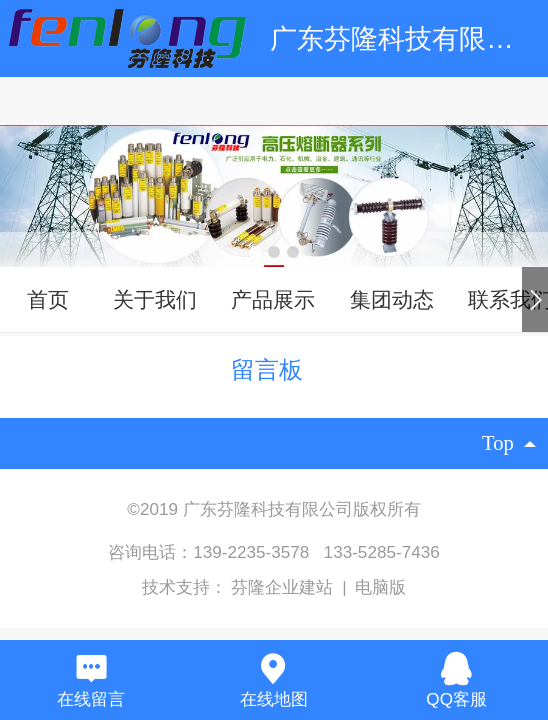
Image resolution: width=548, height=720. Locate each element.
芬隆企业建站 (284, 587)
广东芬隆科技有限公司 (405, 38)
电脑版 (380, 587)
